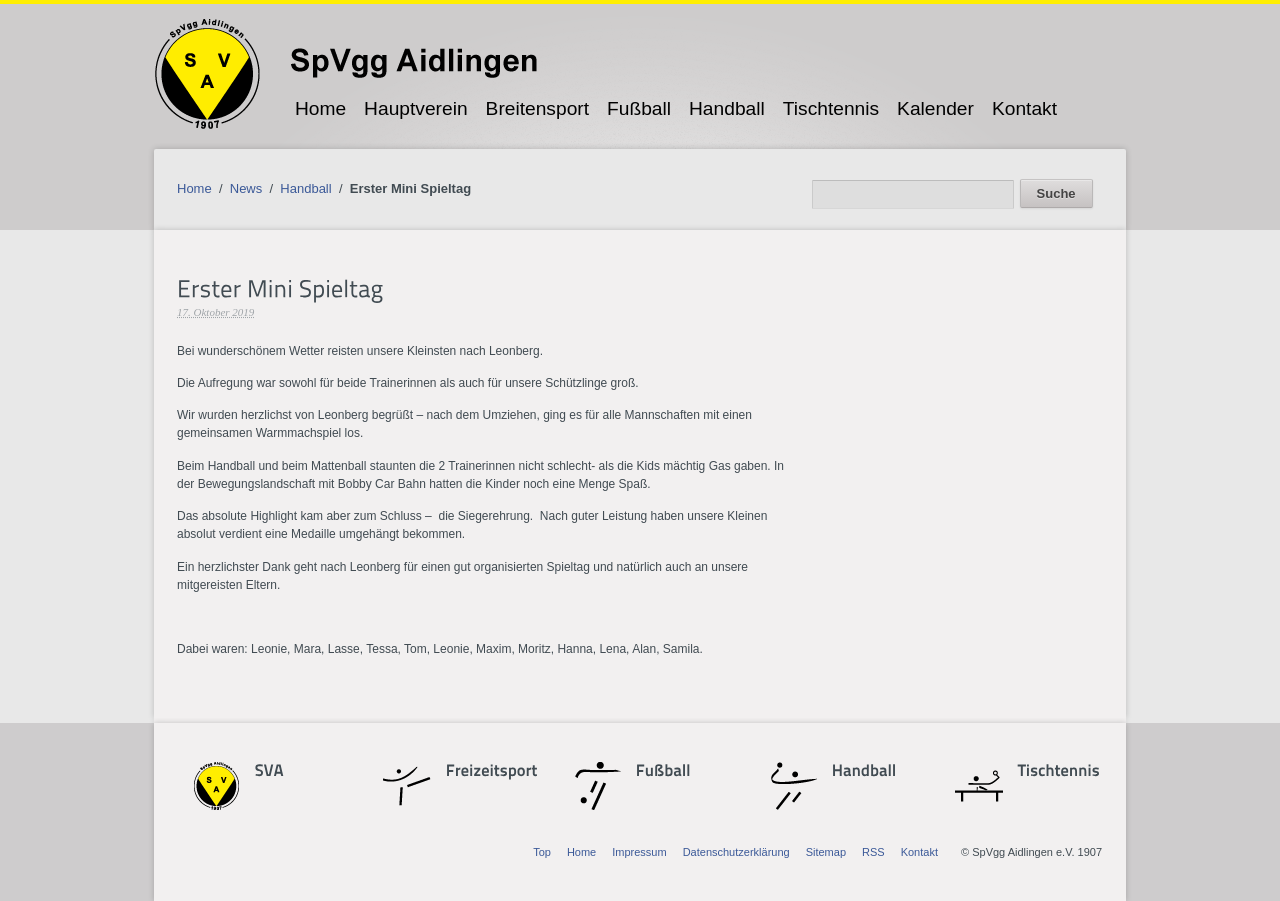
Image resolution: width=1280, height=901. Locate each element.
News (246, 188)
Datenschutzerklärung (736, 852)
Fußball (639, 108)
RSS (873, 852)
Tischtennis (831, 108)
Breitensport (537, 108)
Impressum (639, 852)
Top (542, 852)
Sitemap (826, 852)
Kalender (935, 108)
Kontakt (1024, 108)
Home (320, 108)
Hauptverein (415, 108)
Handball (727, 108)
